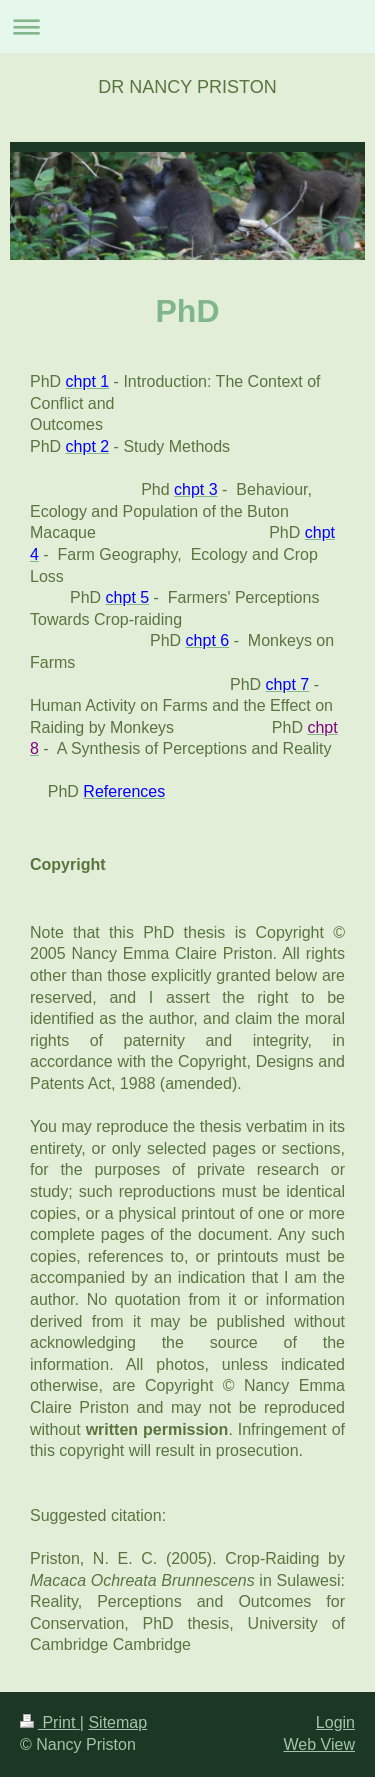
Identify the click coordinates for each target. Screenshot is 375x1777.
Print (50, 1722)
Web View (319, 1744)
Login (335, 1722)
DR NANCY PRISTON (187, 87)
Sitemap (117, 1722)
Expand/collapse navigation (187, 26)
